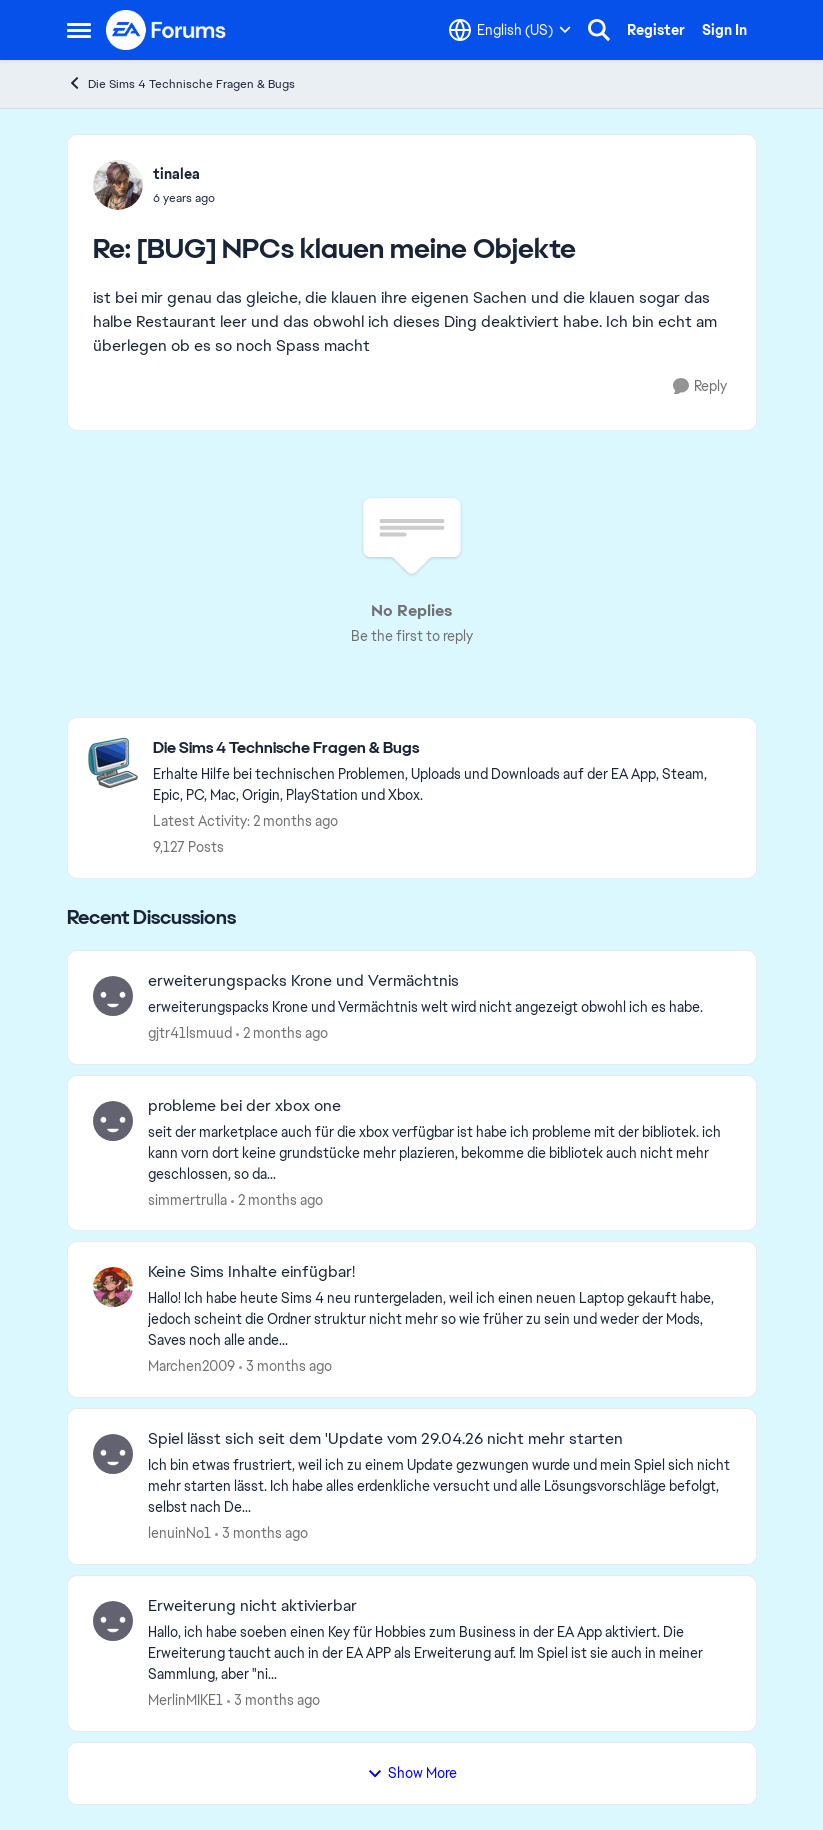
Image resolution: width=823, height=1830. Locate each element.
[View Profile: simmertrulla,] (113, 1121)
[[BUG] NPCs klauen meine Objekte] (184, 198)
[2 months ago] (282, 1033)
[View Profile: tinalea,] (118, 185)
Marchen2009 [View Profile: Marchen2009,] (191, 1366)
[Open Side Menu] (79, 30)
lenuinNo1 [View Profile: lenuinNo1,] (179, 1533)
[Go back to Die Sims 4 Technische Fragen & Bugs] (444, 748)
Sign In (724, 30)
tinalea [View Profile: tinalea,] (176, 174)
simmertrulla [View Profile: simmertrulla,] (187, 1199)
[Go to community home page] (167, 30)
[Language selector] (510, 30)
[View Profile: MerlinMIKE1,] (113, 1621)
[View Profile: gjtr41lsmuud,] (113, 996)
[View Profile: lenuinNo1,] (113, 1454)
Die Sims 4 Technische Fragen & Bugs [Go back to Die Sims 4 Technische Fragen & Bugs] (181, 83)
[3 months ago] (285, 1366)
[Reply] (700, 386)
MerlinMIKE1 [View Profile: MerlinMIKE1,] (185, 1700)
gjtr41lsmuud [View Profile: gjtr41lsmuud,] (190, 1033)
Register (656, 30)
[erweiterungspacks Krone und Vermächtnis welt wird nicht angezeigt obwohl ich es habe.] (439, 1007)
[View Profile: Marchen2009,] (113, 1287)
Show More (412, 1773)
